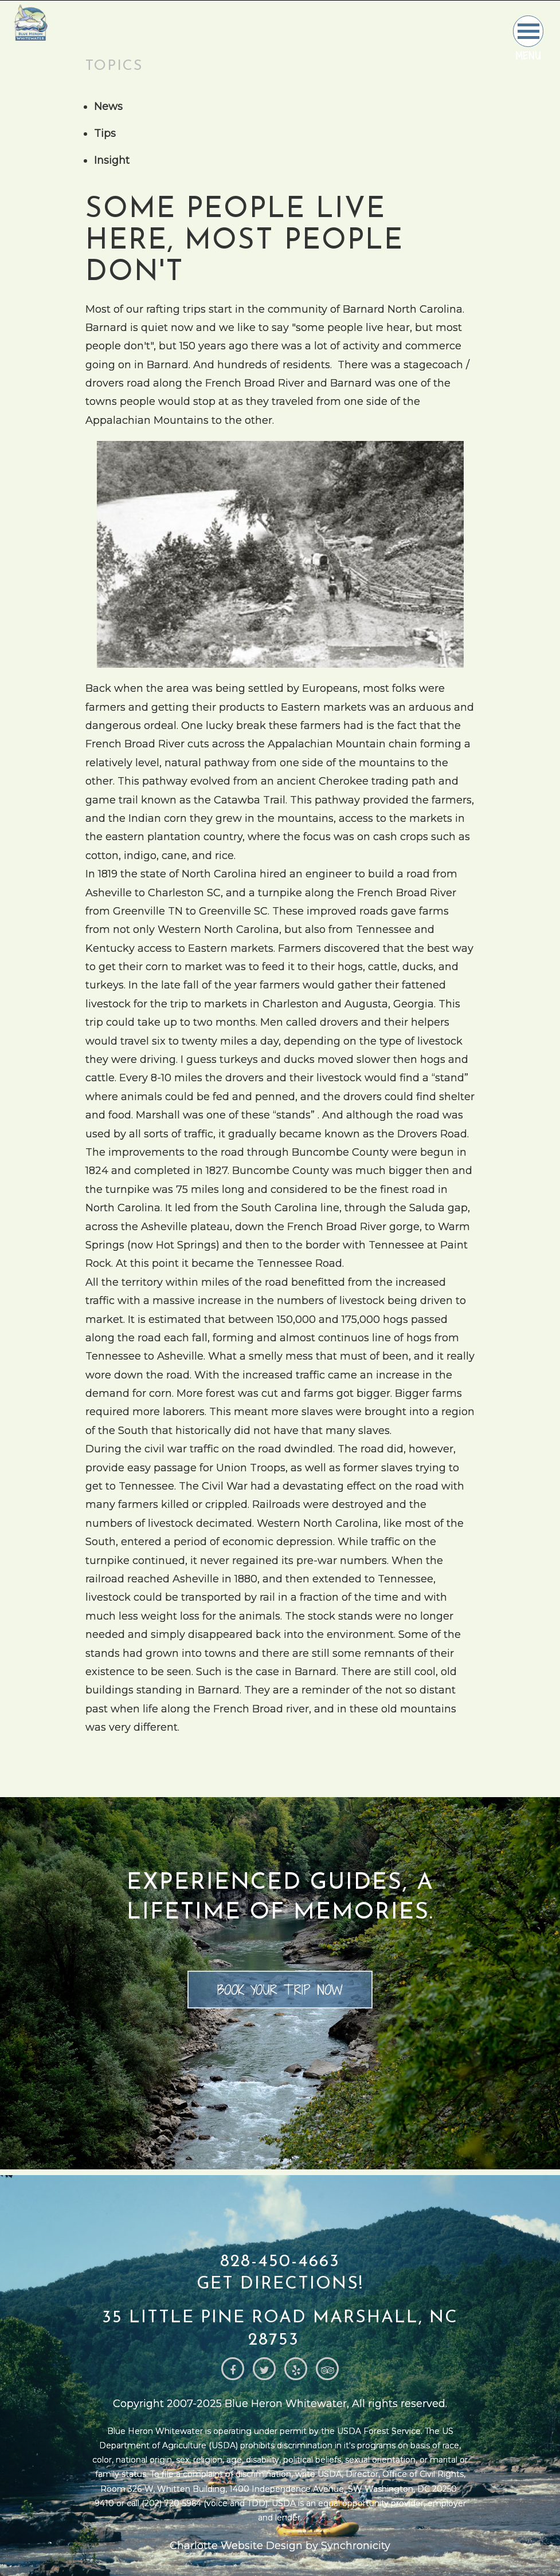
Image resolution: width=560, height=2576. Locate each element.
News (108, 106)
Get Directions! (280, 2284)
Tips (105, 133)
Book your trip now (280, 1989)
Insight (112, 160)
